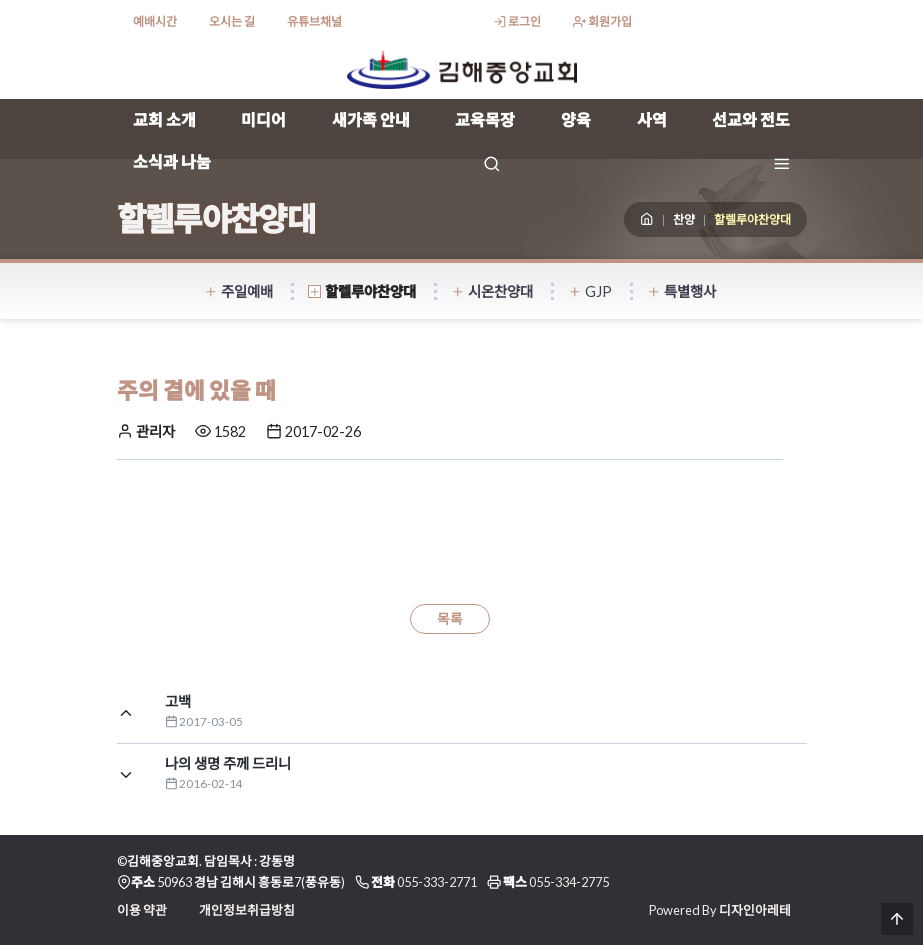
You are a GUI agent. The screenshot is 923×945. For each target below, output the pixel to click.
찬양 (684, 219)
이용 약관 (142, 910)
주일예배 (238, 291)
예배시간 (155, 21)
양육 (576, 119)
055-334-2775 (569, 882)
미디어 (263, 119)
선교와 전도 (751, 119)
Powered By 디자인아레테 (720, 910)
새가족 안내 (371, 119)
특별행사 (681, 291)
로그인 (517, 21)
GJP (590, 291)
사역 (652, 119)
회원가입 (602, 21)
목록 (450, 619)
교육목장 (485, 119)
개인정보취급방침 (247, 910)
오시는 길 (232, 21)
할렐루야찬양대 (362, 291)
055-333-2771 (437, 882)
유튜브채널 (314, 21)
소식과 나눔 (172, 161)
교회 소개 (164, 119)
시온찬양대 (492, 291)
